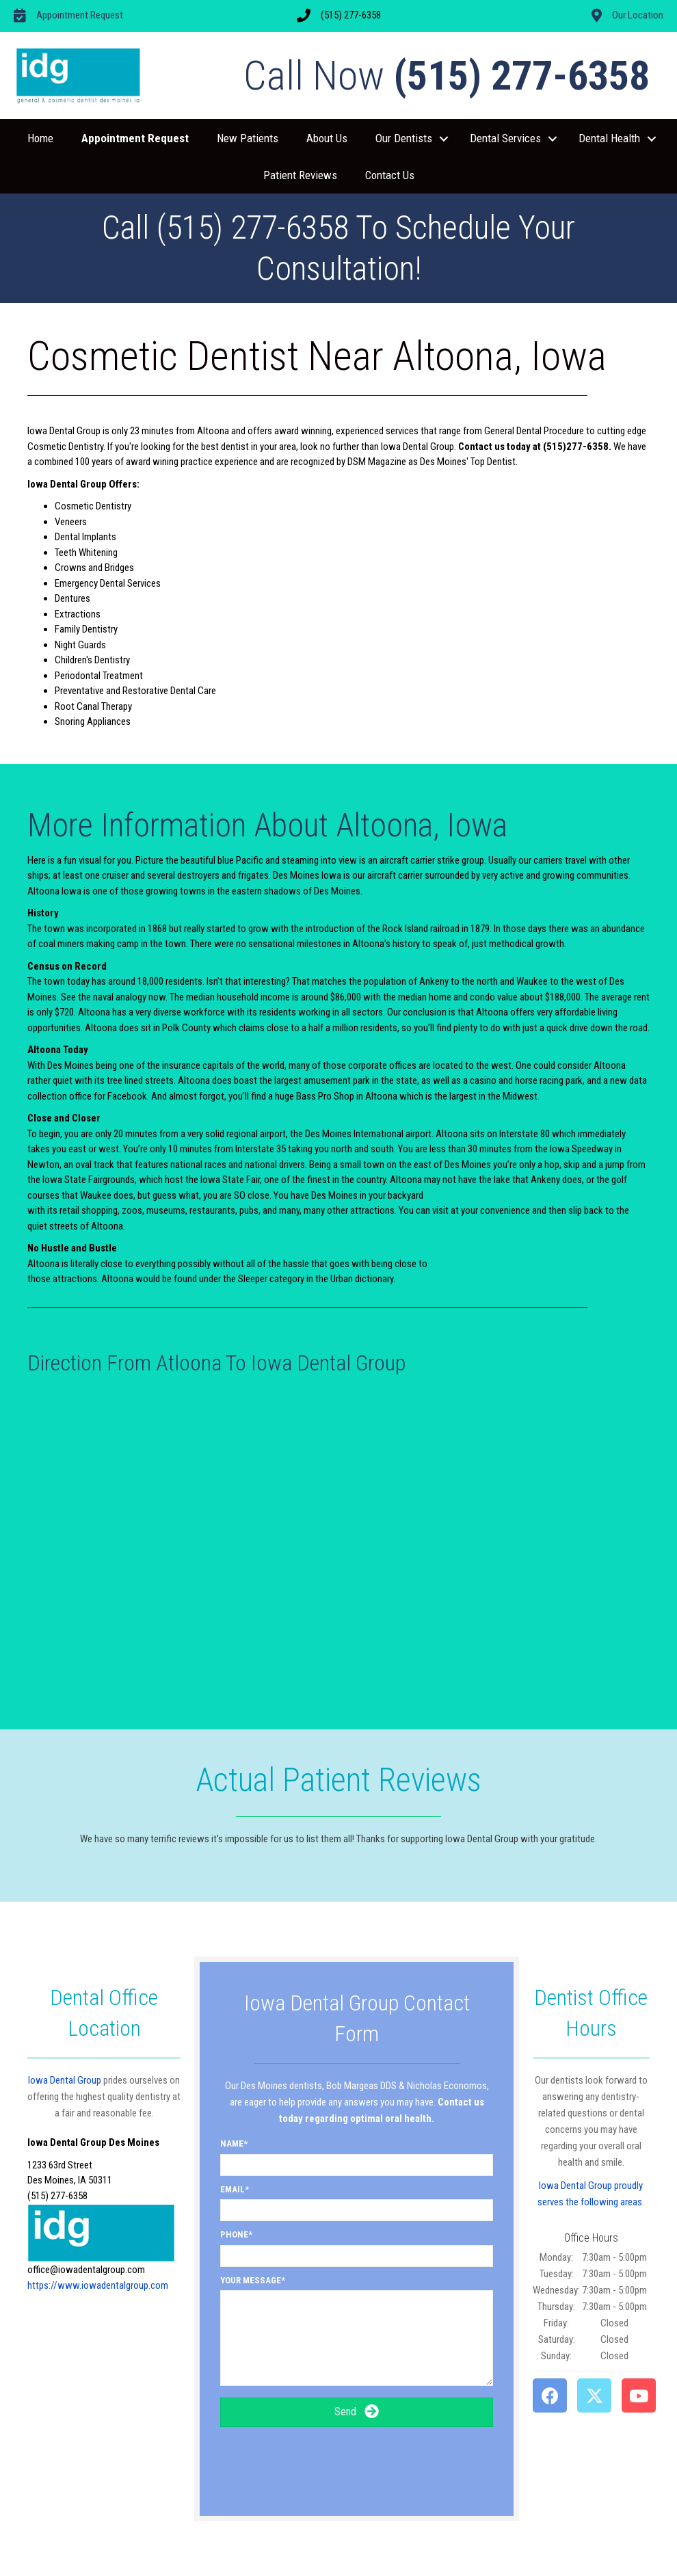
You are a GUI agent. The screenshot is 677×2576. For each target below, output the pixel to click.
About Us (326, 138)
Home (40, 138)
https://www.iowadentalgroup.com (97, 2285)
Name (231, 2143)
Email (232, 2189)
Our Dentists (403, 138)
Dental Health (609, 138)
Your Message (250, 2280)
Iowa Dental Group (64, 2080)
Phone (234, 2234)
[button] (443, 138)
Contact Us (389, 175)
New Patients (247, 138)
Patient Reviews (300, 175)
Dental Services (505, 138)
